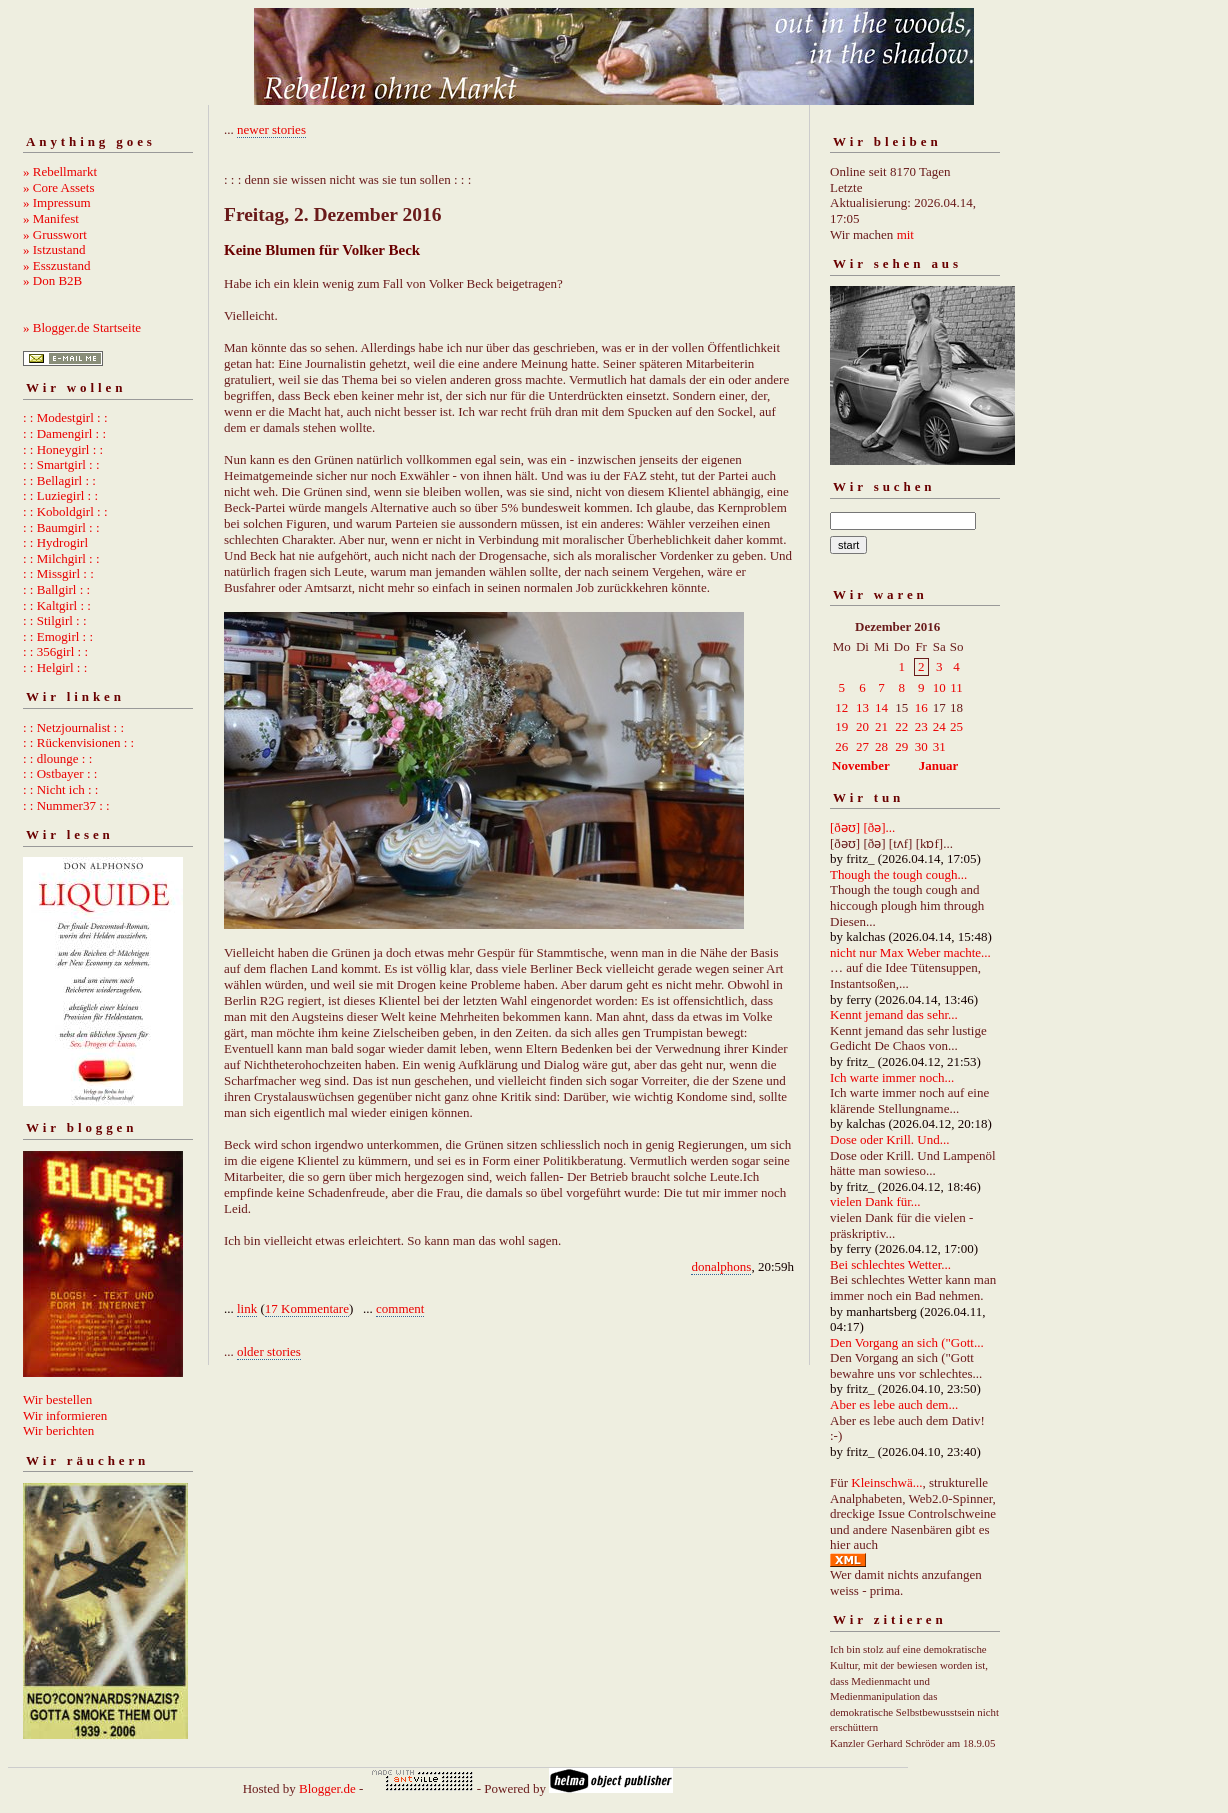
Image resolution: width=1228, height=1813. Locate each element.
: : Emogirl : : (58, 636)
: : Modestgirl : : (65, 417)
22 (901, 726)
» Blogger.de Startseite (82, 327)
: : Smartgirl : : (61, 464)
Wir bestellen (57, 1399)
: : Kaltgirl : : (57, 605)
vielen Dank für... (875, 1201)
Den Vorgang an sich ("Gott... (907, 1342)
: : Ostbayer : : (60, 773)
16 (921, 707)
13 (862, 707)
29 (901, 746)
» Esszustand (57, 265)
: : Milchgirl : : (61, 558)
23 (921, 726)
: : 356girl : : (55, 651)
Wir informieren (65, 1415)
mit (905, 234)
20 (862, 726)
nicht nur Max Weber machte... (910, 952)
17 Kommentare (307, 1308)
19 (841, 726)
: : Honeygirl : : (63, 449)
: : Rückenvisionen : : (78, 742)
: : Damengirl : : (64, 433)
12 (841, 707)
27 (862, 746)
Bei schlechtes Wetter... (890, 1264)
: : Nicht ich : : (60, 789)
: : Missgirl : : (58, 573)
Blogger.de (327, 1788)
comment (400, 1308)
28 (881, 746)
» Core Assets (59, 187)
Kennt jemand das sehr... (894, 1014)
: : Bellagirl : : (59, 480)
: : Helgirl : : (55, 667)
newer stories (271, 129)
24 (939, 726)
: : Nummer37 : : (66, 805)
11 (956, 687)
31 (939, 746)
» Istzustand (54, 249)
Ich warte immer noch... (892, 1077)
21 (881, 726)
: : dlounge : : (57, 758)
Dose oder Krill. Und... (890, 1139)
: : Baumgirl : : (61, 527)
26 (841, 746)
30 (921, 746)
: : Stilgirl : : (55, 620)
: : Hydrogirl (55, 542)
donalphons (721, 1266)
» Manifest (51, 218)
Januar (939, 765)
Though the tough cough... (898, 874)
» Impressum (57, 202)
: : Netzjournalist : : (73, 727)
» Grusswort (55, 234)
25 (956, 726)
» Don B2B (52, 280)
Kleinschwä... (886, 1482)
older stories (269, 1351)
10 (939, 687)
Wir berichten (58, 1430)
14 (881, 707)
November (861, 765)
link (247, 1308)
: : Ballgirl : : (56, 589)
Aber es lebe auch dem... (894, 1404)
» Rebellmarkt (60, 171)
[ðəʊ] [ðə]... (862, 827)
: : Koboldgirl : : (65, 511)
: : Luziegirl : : (60, 495)
